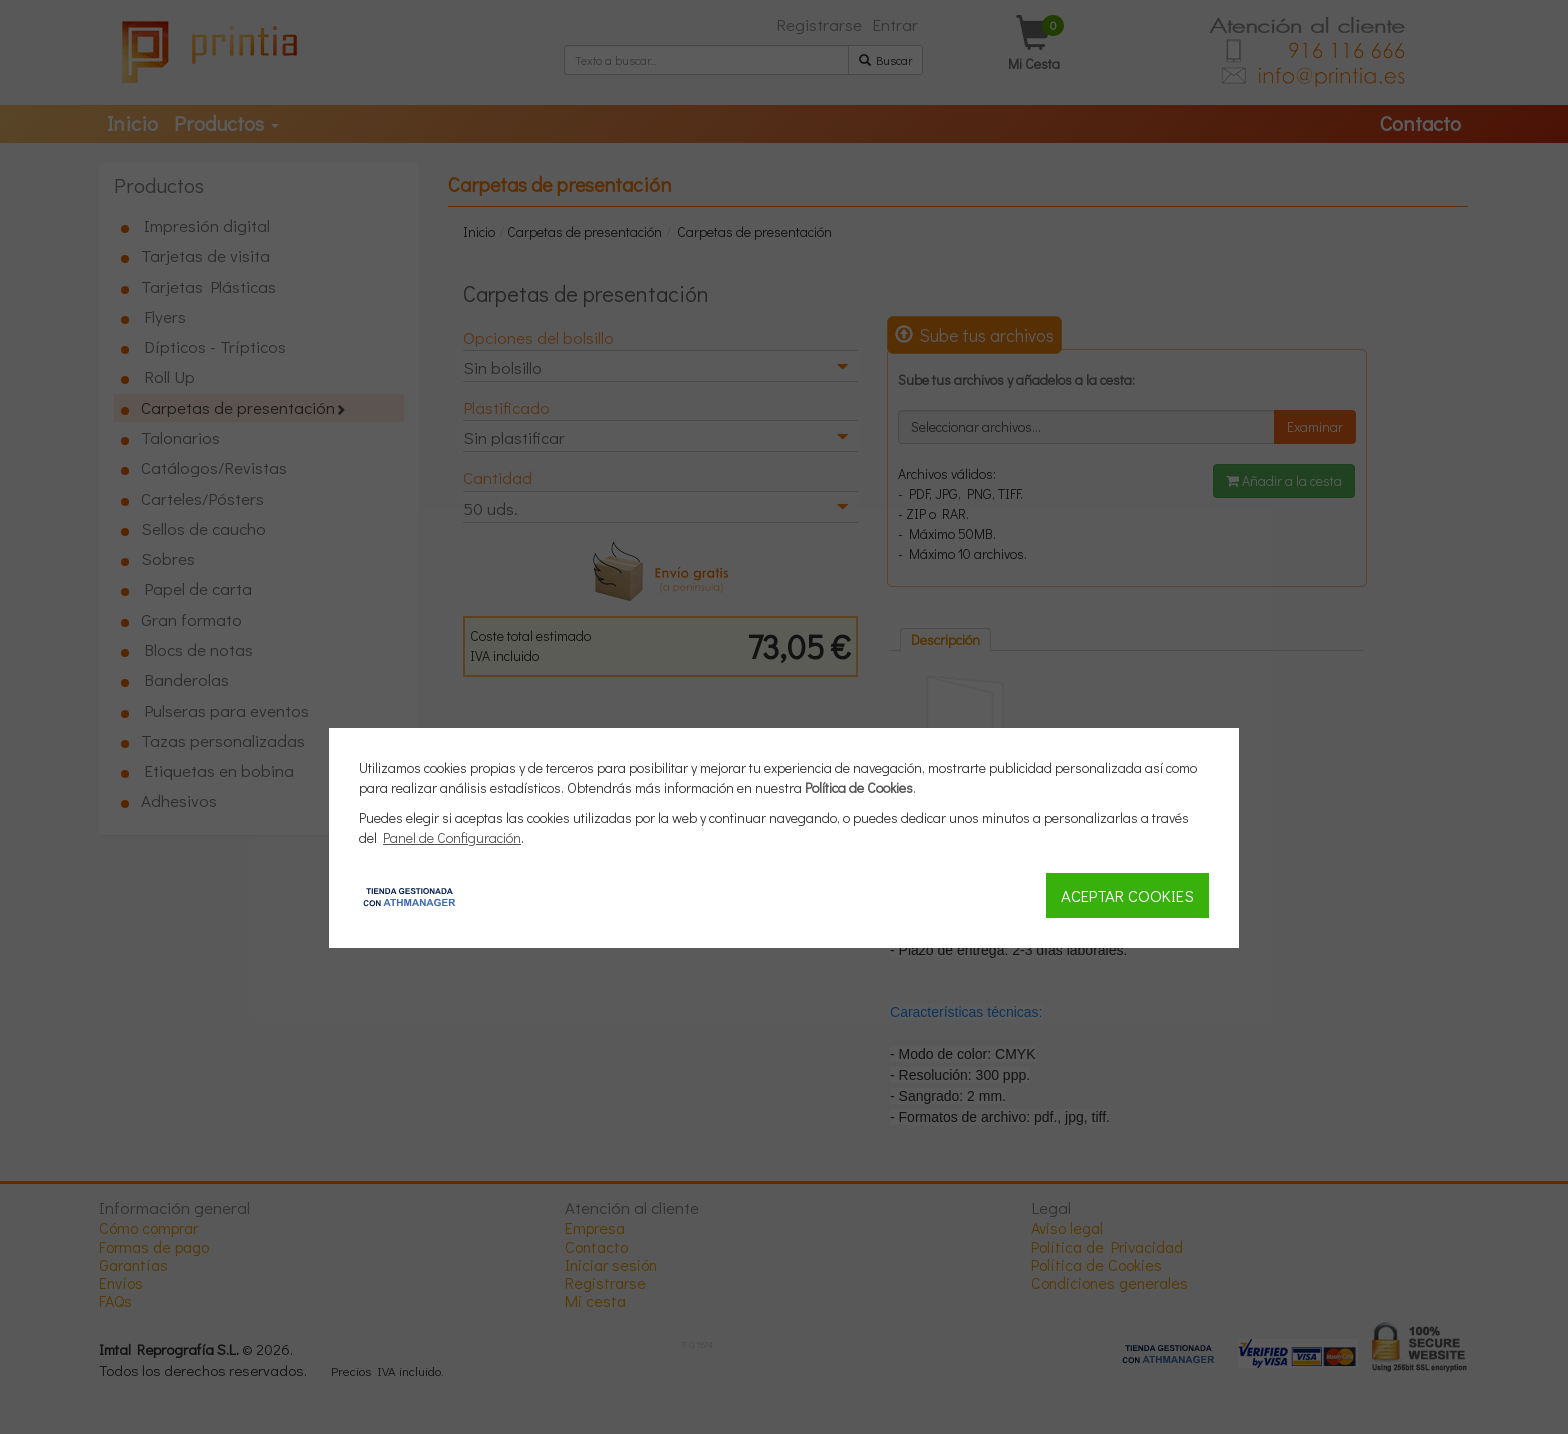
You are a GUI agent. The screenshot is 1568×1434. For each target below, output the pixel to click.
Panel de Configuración (452, 837)
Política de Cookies (859, 787)
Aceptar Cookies (1127, 895)
